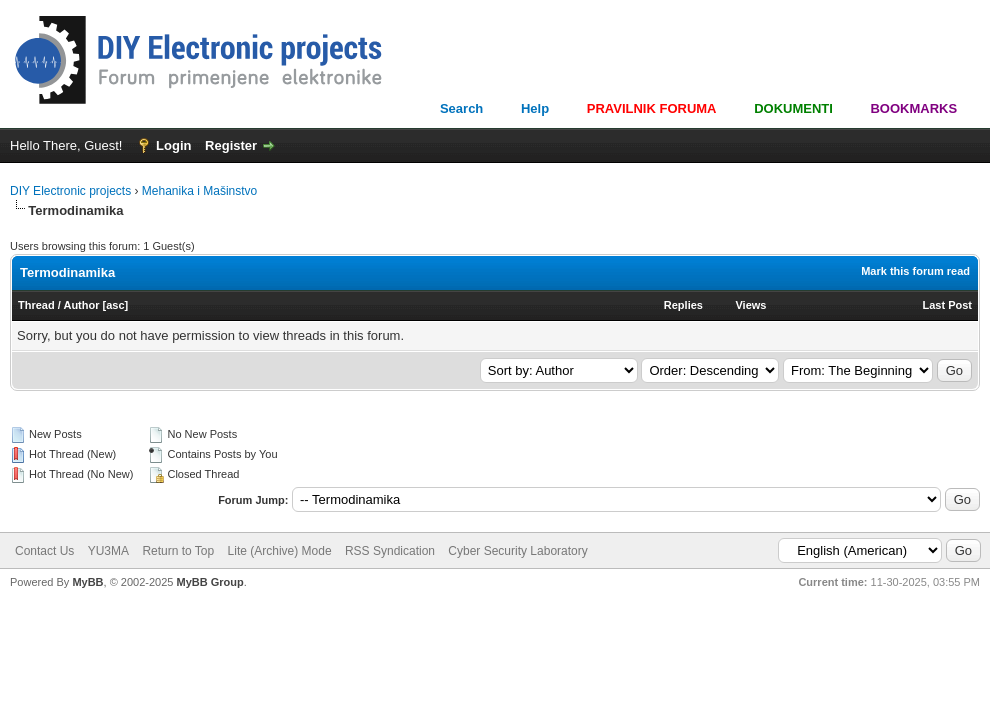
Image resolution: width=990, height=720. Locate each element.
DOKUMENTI (793, 108)
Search (461, 108)
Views (750, 305)
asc (115, 305)
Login (173, 145)
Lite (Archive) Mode (280, 551)
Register (231, 145)
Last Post (947, 305)
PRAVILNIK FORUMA (652, 108)
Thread (36, 305)
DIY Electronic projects (70, 191)
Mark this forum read (915, 271)
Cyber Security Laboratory (517, 551)
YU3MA (108, 551)
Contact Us (44, 551)
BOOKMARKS (913, 108)
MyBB (87, 582)
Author (81, 305)
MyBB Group (209, 582)
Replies (683, 305)
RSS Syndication (390, 551)
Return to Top (178, 551)
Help (535, 108)
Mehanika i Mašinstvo (199, 191)
